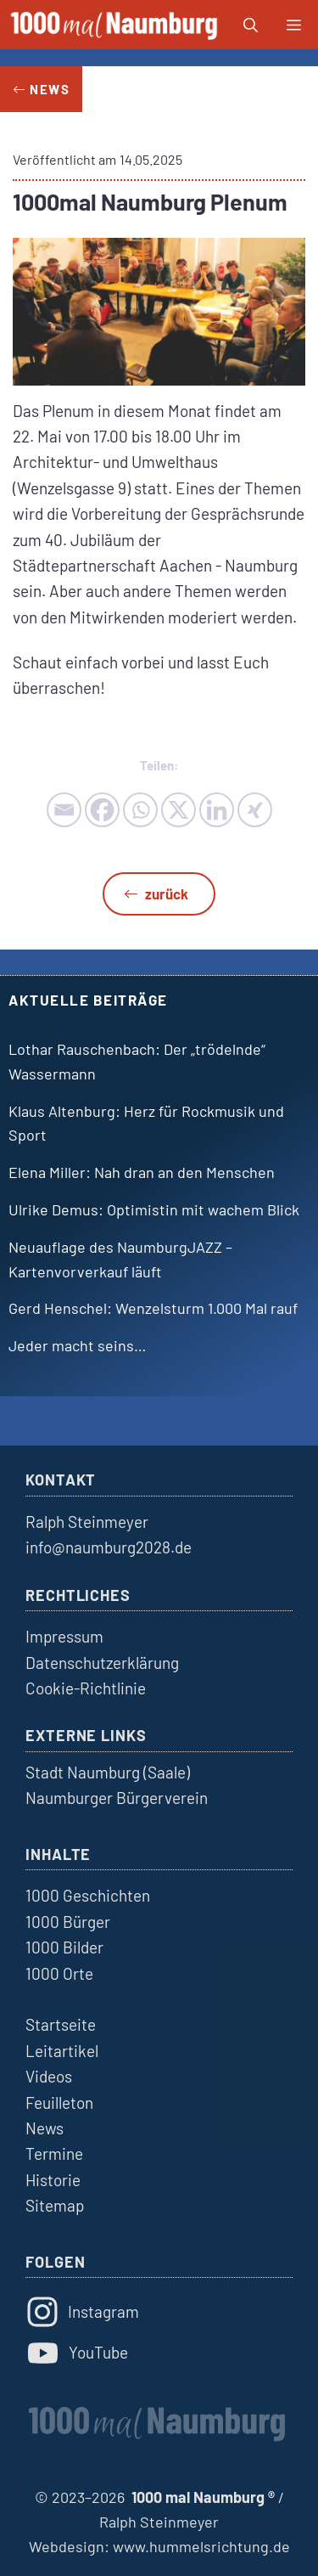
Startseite (60, 2024)
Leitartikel (61, 2050)
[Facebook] (102, 809)
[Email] (64, 809)
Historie (53, 2180)
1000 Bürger (67, 1921)
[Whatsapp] (140, 809)
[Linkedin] (216, 809)
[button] (250, 24)
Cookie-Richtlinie (85, 1688)
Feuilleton (59, 2102)
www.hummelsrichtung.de (201, 2546)
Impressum (64, 1636)
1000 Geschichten (87, 1895)
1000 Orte (59, 1973)
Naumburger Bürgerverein (116, 1797)
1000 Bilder (64, 1947)
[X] (178, 809)
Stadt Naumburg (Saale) (107, 1772)
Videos (48, 2076)
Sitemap (54, 2205)
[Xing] (254, 809)
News (44, 2128)
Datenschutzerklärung (102, 1662)
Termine (54, 2153)
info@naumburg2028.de (108, 1547)
